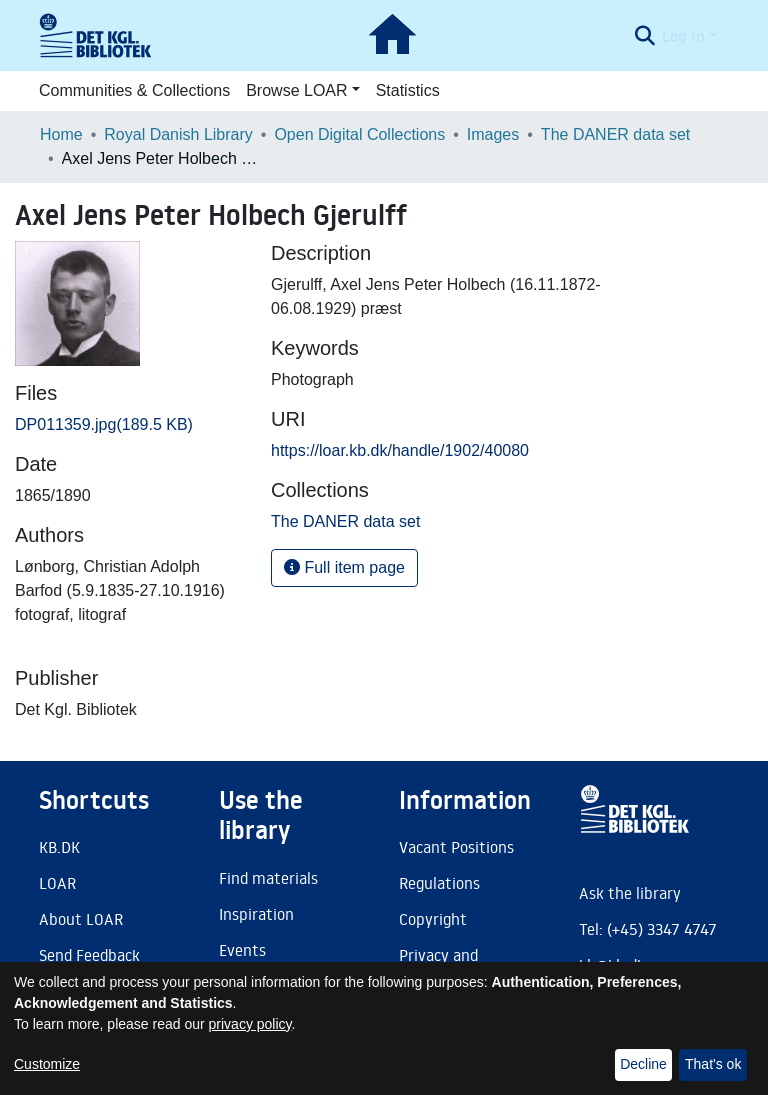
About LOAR (81, 919)
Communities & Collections (134, 90)
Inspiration (256, 914)
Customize (47, 1064)
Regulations (439, 883)
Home (61, 134)
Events (242, 950)
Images (493, 134)
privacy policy (250, 1024)
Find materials (268, 878)
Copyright (433, 919)
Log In (683, 36)
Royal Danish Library (178, 134)
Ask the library (630, 893)
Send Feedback (89, 955)
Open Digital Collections (359, 134)
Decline (643, 1064)
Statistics (408, 90)
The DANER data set (615, 134)
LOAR (57, 883)
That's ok (713, 1064)
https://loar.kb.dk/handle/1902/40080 (400, 450)
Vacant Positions (456, 847)
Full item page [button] (344, 567)
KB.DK (59, 847)
